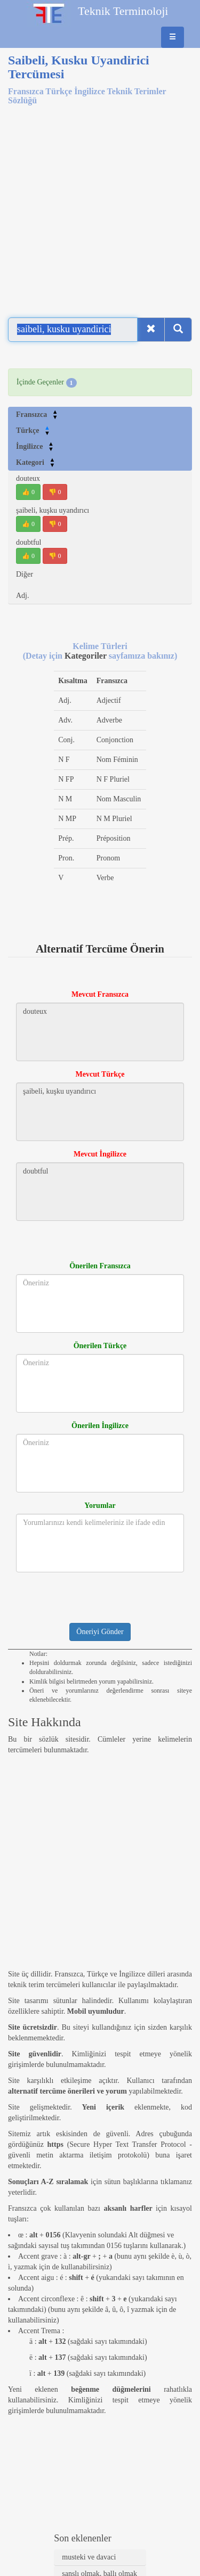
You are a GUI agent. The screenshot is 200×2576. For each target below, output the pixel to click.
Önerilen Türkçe (100, 1346)
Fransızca (37, 415)
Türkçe (33, 430)
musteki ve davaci (89, 2557)
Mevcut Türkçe (100, 1074)
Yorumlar (99, 1505)
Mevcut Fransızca (100, 994)
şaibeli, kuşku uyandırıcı (52, 510)
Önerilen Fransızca (100, 1266)
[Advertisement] (100, 205)
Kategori (35, 462)
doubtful (28, 542)
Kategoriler (87, 655)
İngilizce (35, 446)
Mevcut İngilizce (100, 1154)
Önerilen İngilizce (100, 1426)
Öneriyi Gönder (99, 1632)
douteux (28, 478)
